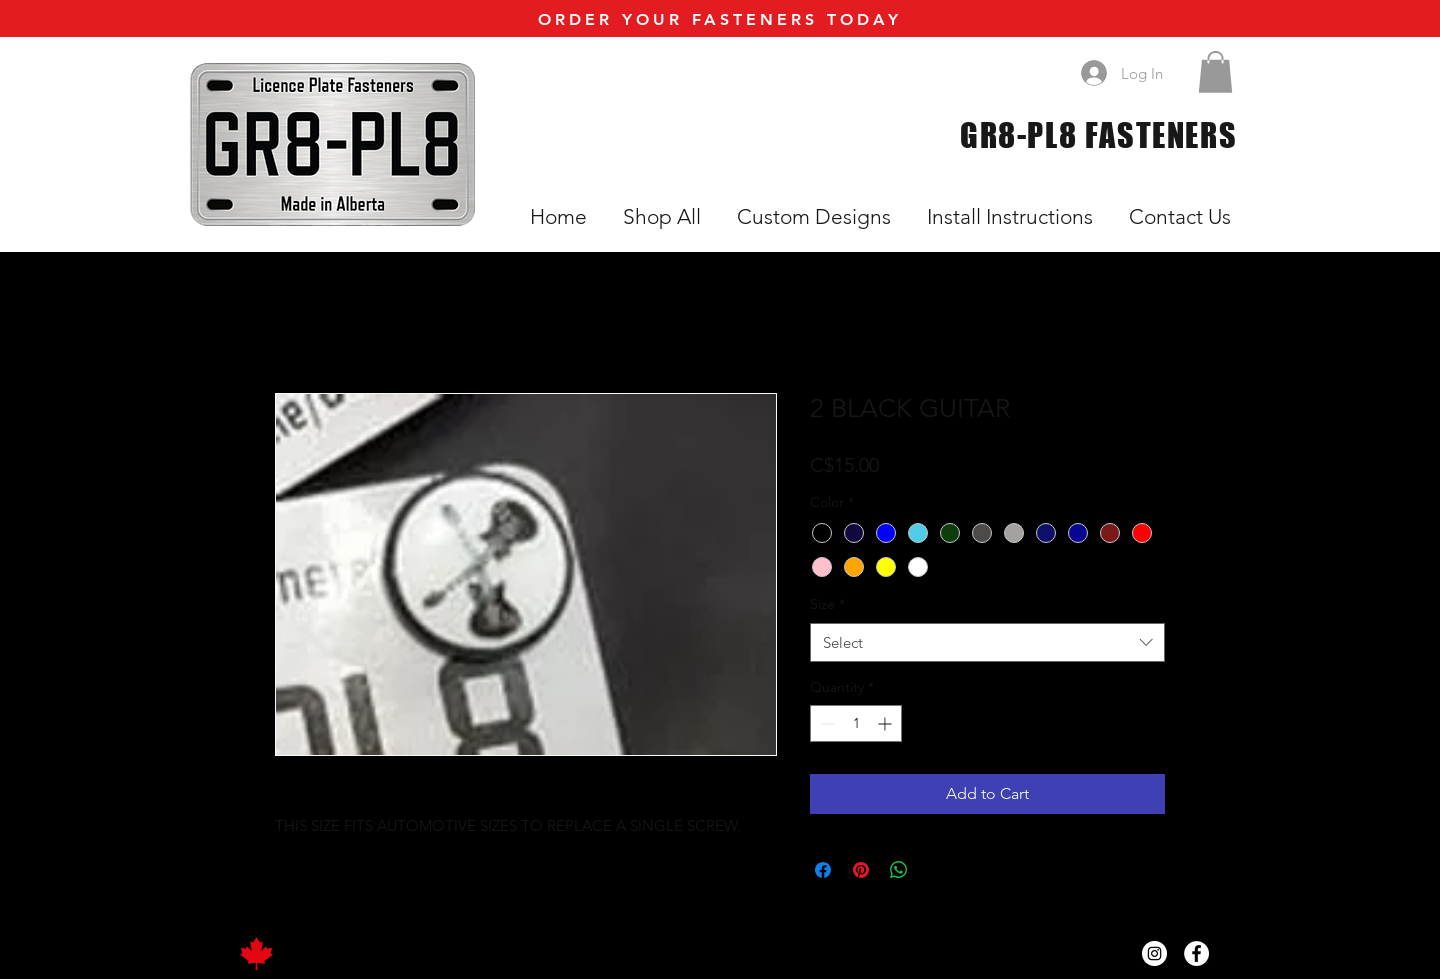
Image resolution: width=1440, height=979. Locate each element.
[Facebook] (1196, 953)
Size (827, 604)
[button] (1215, 72)
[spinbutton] (856, 723)
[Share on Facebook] (823, 870)
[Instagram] (1154, 953)
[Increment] (886, 723)
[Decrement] (825, 723)
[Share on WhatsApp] (899, 870)
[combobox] (987, 642)
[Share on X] (937, 870)
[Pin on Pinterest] (861, 870)
